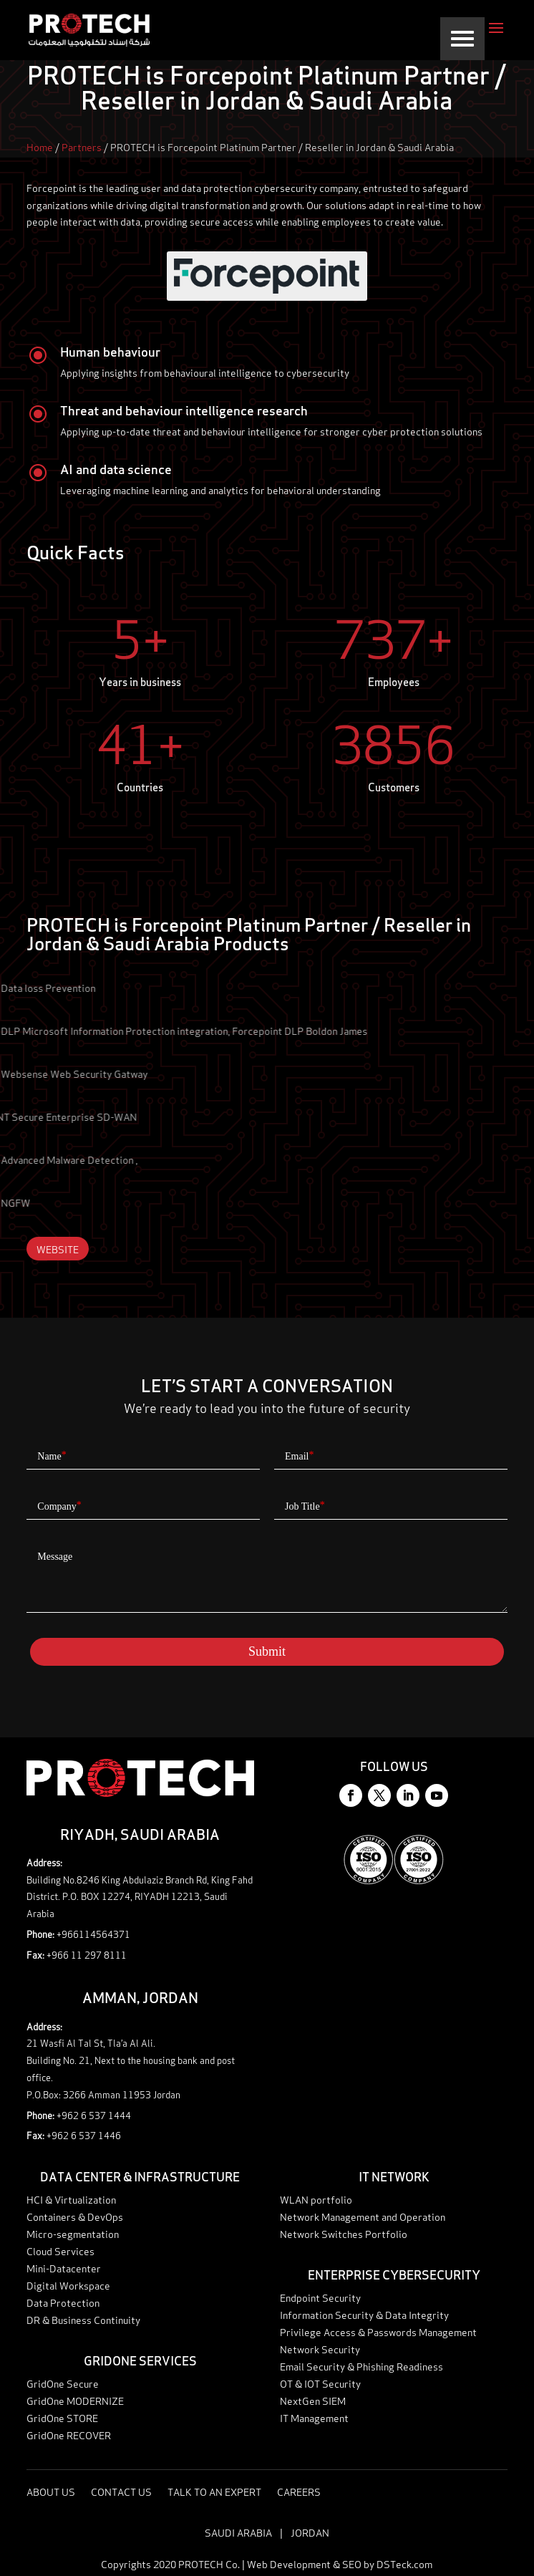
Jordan (310, 2531)
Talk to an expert (491, 2566)
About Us (50, 2492)
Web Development (289, 2563)
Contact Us (121, 2492)
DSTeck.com (404, 2563)
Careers (299, 2492)
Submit (267, 1651)
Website (58, 1248)
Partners (82, 146)
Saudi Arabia (238, 2531)
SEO (351, 2563)
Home (39, 146)
